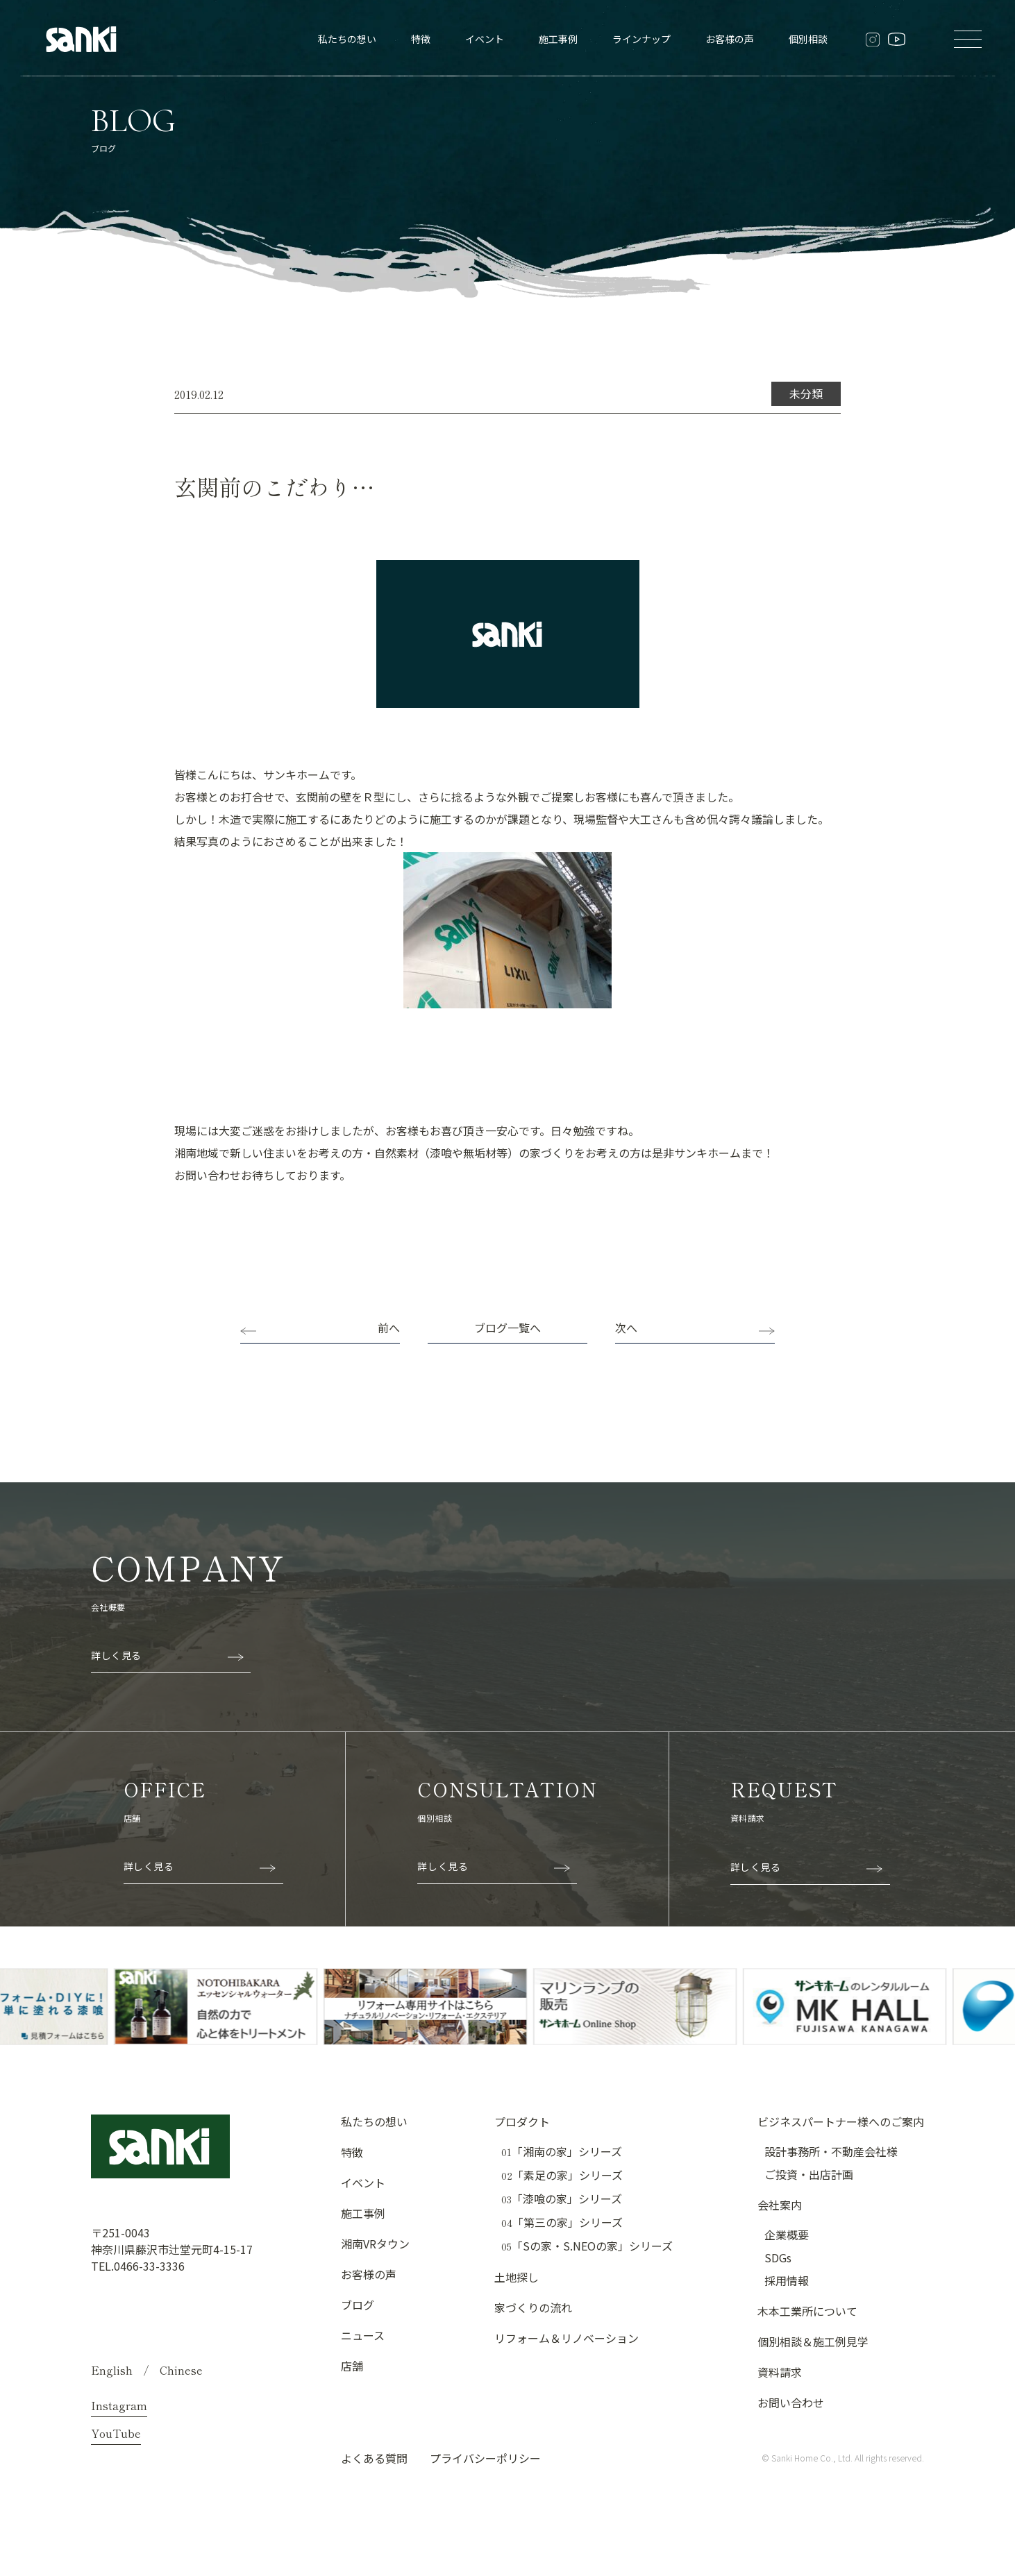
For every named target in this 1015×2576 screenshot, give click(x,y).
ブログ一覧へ (507, 1327)
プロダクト (522, 2121)
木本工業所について (807, 2311)
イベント (484, 38)
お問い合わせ (790, 2402)
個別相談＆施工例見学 (813, 2341)
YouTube (116, 2433)
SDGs (777, 2257)
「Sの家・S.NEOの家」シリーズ (587, 2246)
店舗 (352, 2366)
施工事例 (558, 38)
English (112, 2370)
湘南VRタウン (375, 2244)
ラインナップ (641, 38)
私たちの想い (347, 38)
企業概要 (786, 2235)
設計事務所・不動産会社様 (831, 2151)
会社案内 (779, 2205)
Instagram (119, 2405)
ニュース (363, 2335)
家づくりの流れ (533, 2307)
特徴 (420, 38)
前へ (389, 1327)
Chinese (181, 2370)
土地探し (516, 2277)
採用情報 (786, 2280)
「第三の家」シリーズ (562, 2222)
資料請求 (779, 2372)
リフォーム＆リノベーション (566, 2338)
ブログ (357, 2305)
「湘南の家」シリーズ (561, 2151)
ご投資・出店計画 (808, 2174)
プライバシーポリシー (485, 2458)
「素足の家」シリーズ (562, 2175)
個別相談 (808, 38)
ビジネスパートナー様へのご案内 (840, 2121)
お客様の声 (729, 38)
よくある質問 (374, 2458)
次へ (626, 1327)
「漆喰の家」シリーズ (561, 2199)
